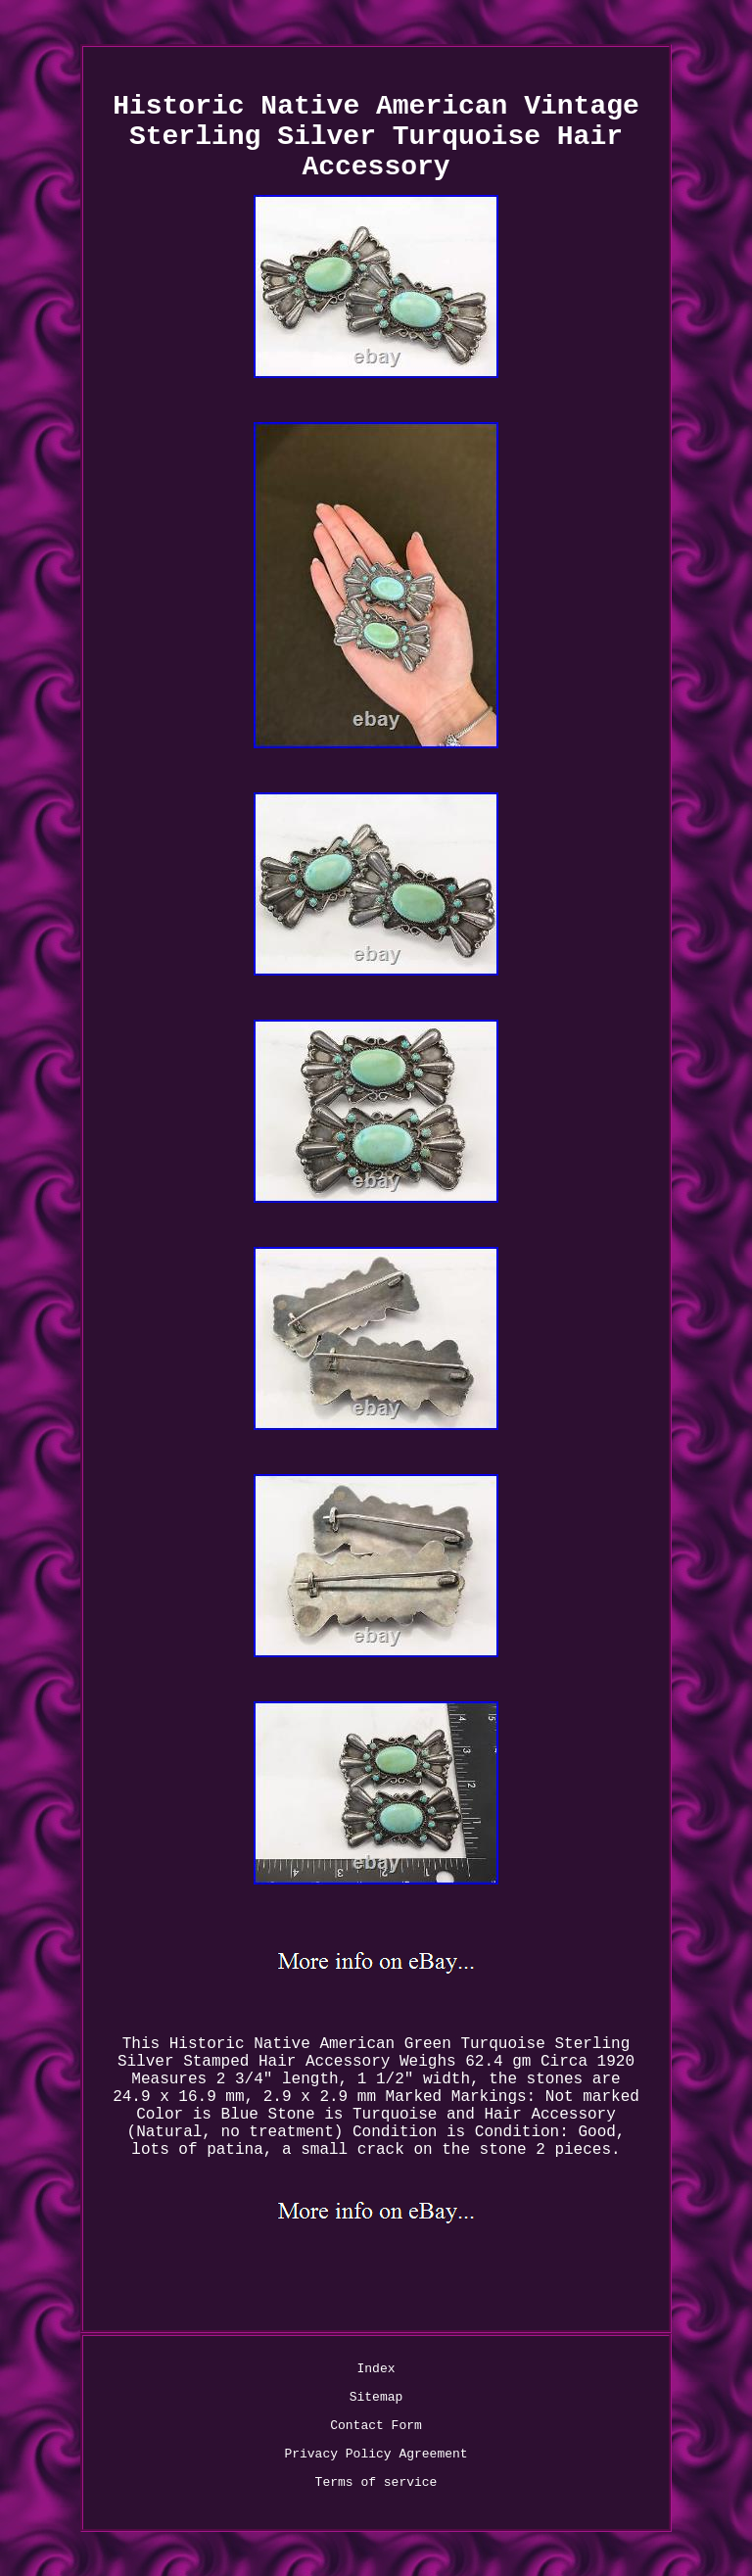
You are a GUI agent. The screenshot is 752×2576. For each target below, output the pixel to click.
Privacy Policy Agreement (375, 2454)
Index (375, 2368)
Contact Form (376, 2425)
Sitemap (376, 2397)
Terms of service (376, 2482)
